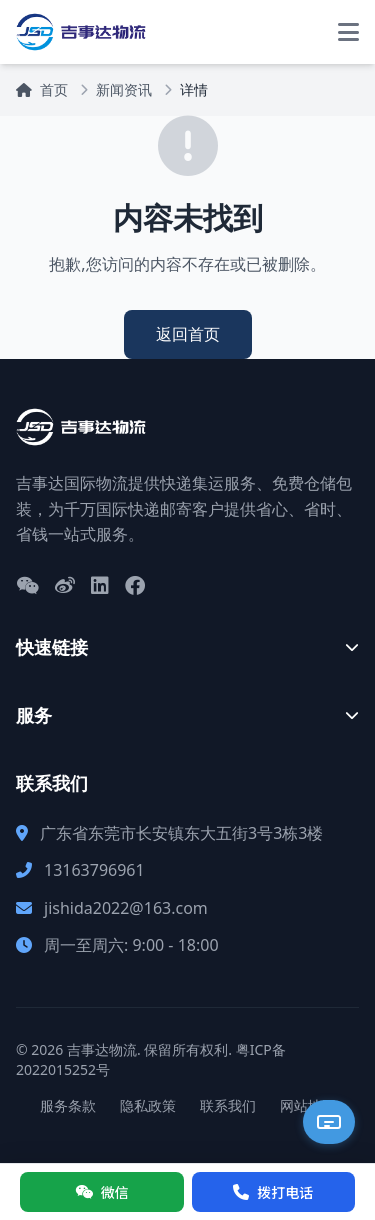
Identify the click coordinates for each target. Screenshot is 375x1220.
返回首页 (188, 334)
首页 (42, 89)
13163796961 (94, 870)
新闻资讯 (124, 89)
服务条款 (68, 1105)
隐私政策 (148, 1105)
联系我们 (228, 1105)
